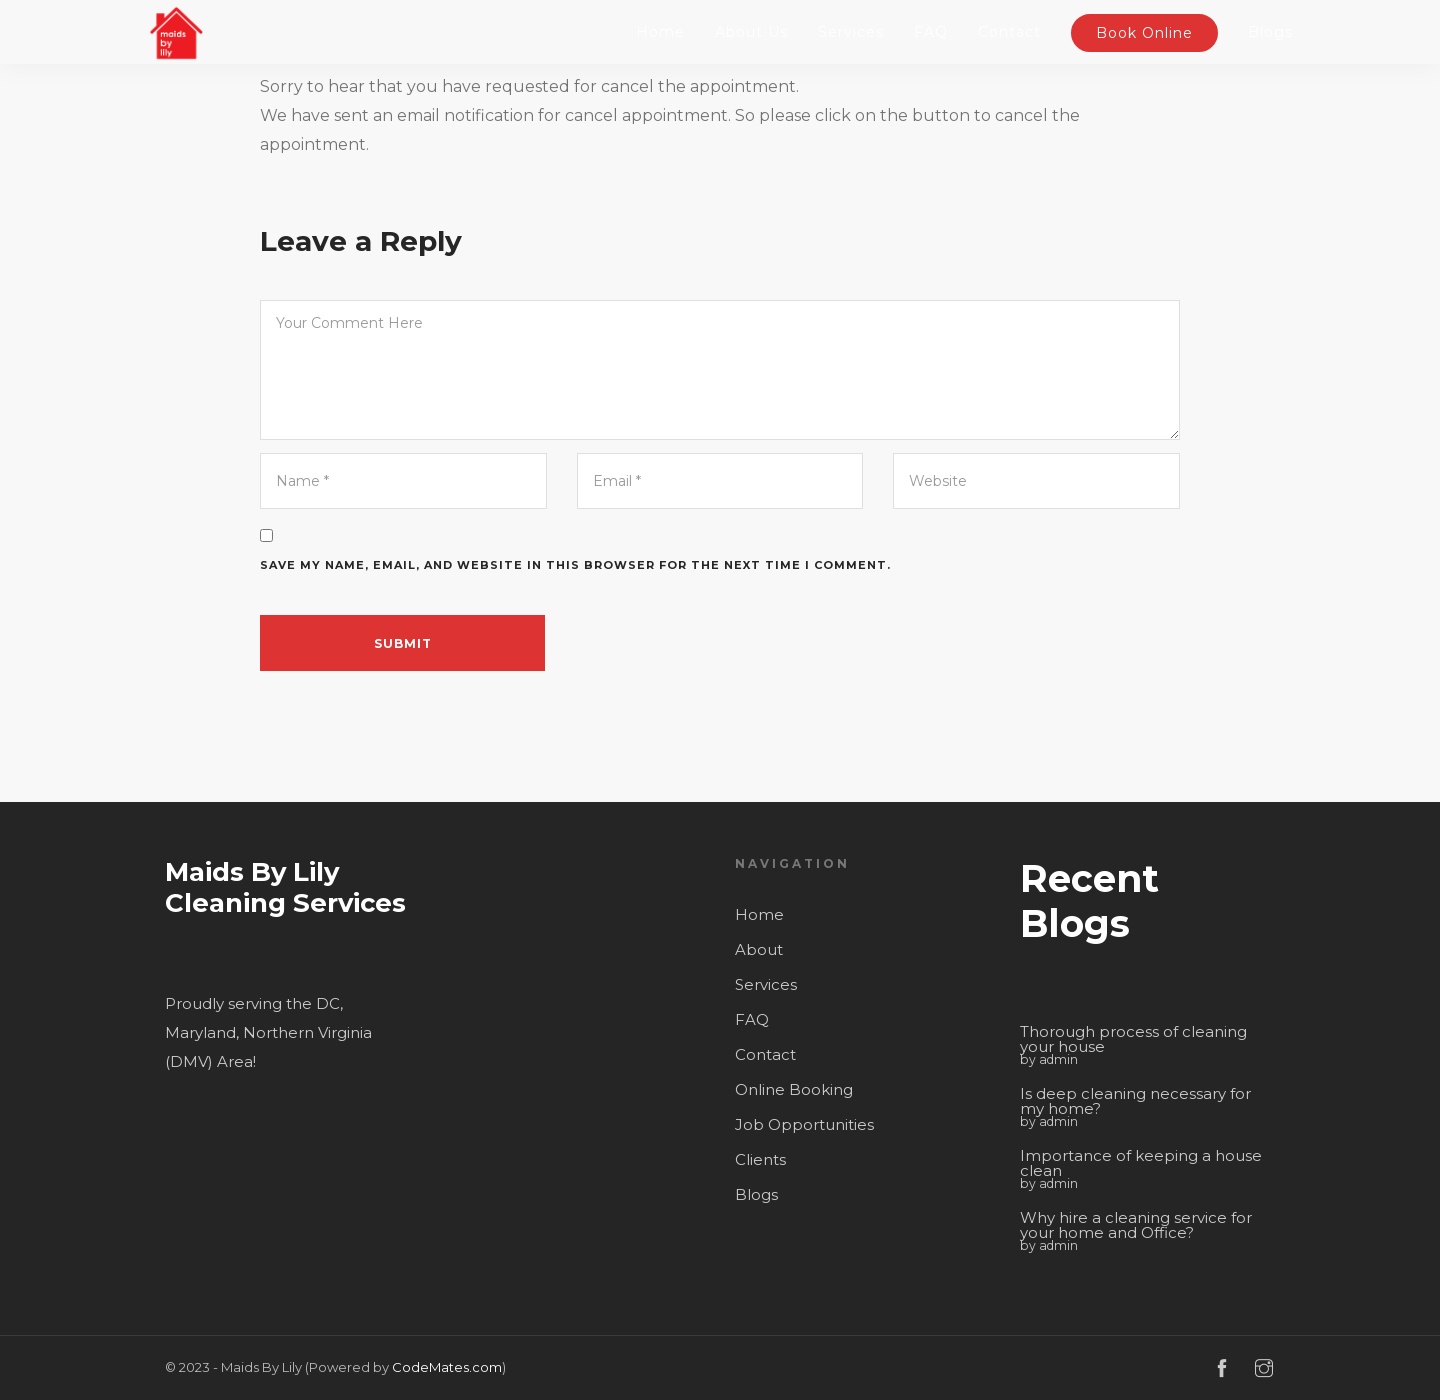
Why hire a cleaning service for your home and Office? (1136, 1225)
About (759, 949)
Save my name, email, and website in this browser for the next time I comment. (575, 565)
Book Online (1144, 33)
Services (851, 32)
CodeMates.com (447, 1367)
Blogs (1270, 32)
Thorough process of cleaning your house (1133, 1039)
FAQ (931, 32)
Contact (1009, 32)
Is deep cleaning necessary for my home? (1135, 1101)
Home (660, 32)
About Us (751, 32)
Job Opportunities (804, 1124)
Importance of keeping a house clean (1141, 1163)
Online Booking (794, 1089)
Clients (760, 1159)
